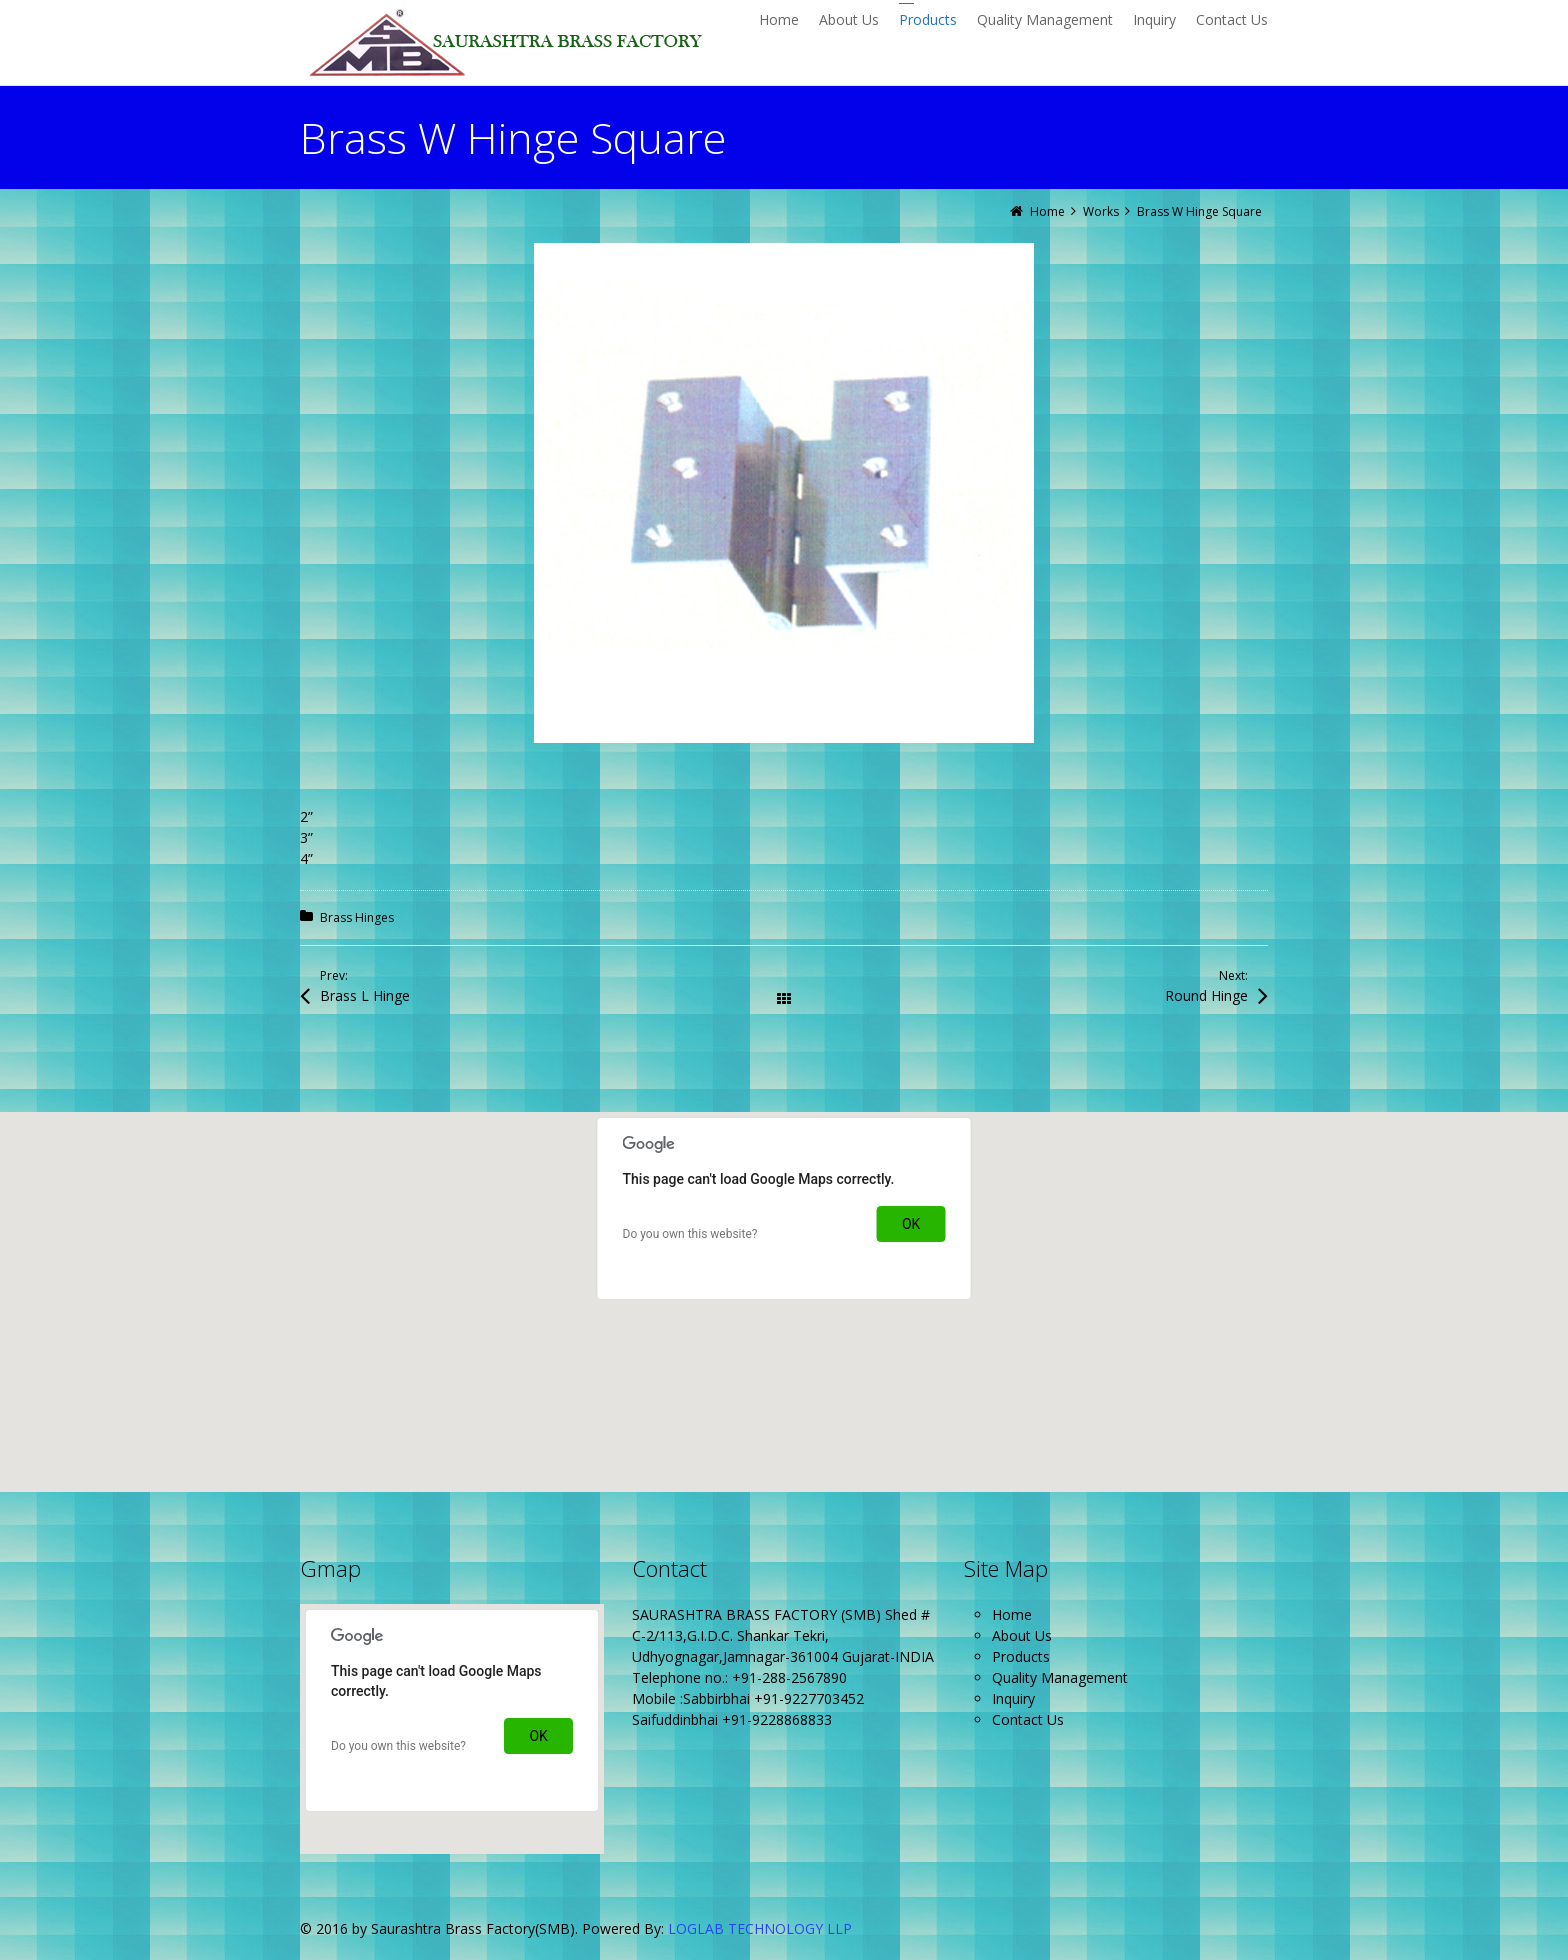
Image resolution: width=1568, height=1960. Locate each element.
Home (1012, 1614)
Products (1021, 1656)
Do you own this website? (690, 1234)
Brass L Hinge (365, 995)
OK (911, 1224)
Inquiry (1013, 1698)
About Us (1022, 1635)
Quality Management (1060, 1677)
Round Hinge (1206, 995)
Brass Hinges (357, 917)
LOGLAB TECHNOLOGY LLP (760, 1928)
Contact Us (1028, 1719)
